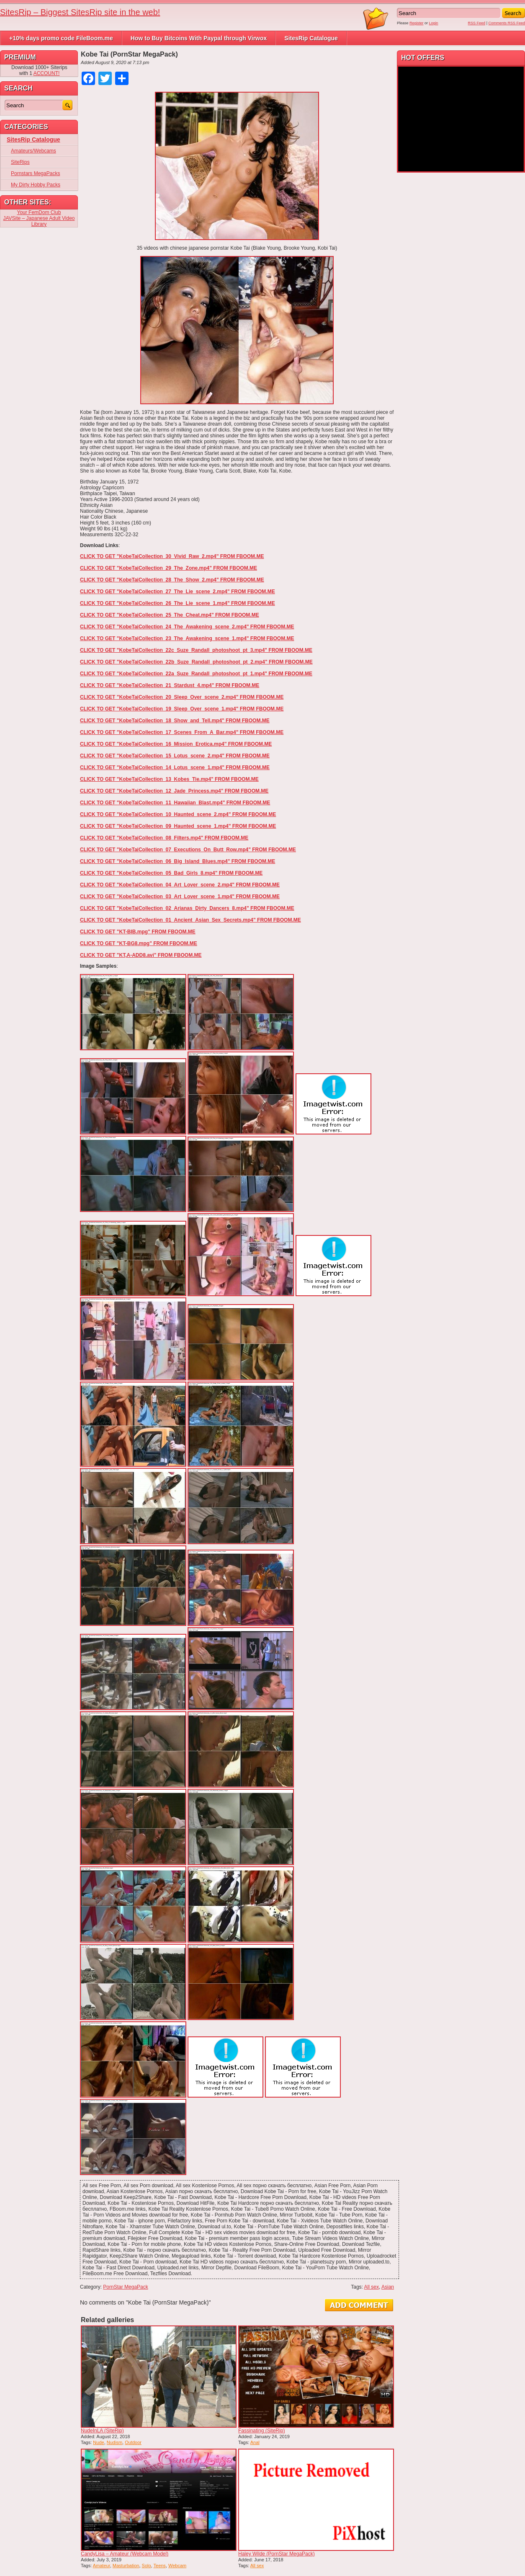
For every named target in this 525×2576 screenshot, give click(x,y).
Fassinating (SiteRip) (261, 2431)
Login (433, 23)
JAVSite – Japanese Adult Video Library (39, 221)
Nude (98, 2442)
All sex (371, 2287)
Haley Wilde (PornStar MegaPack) (276, 2554)
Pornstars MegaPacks (35, 173)
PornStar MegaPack (125, 2287)
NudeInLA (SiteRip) (102, 2431)
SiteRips (20, 162)
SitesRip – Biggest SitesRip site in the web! (80, 12)
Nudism (114, 2442)
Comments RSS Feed (506, 23)
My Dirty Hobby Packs (35, 185)
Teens (160, 2565)
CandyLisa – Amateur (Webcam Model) (124, 2554)
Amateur (101, 2565)
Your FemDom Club (39, 212)
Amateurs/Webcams (33, 151)
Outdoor (133, 2442)
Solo (146, 2565)
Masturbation (126, 2565)
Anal (255, 2442)
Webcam (177, 2565)
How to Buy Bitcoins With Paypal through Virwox (199, 38)
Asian (387, 2287)
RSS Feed (477, 23)
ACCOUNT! (46, 73)
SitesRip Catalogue (311, 38)
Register (416, 23)
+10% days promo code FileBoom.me (61, 38)
